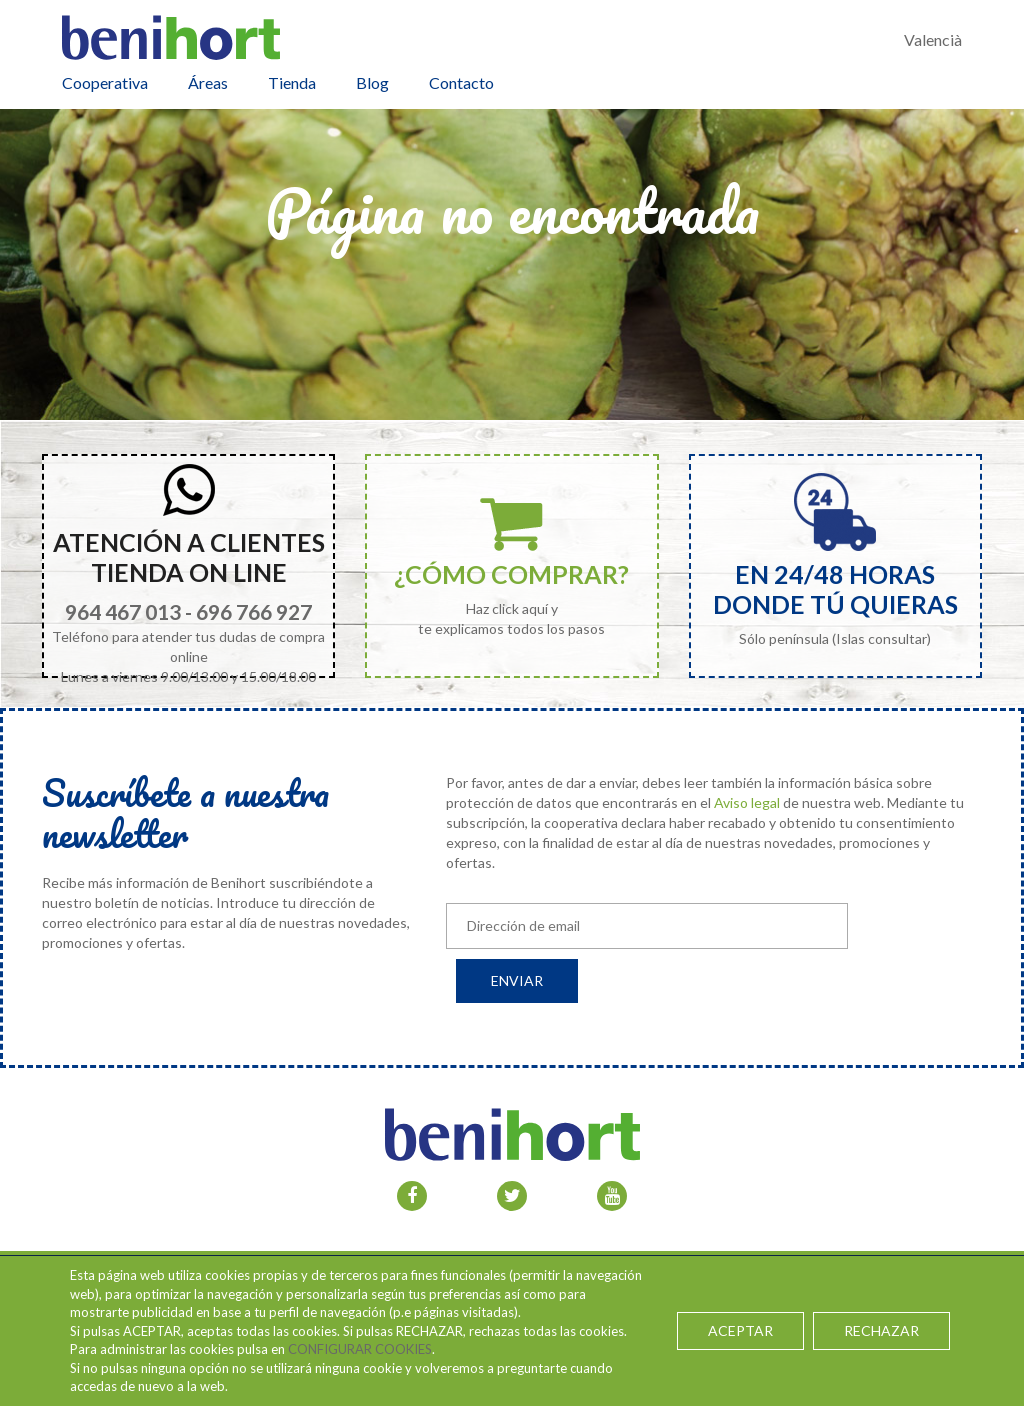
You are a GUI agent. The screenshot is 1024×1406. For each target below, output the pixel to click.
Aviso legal (747, 802)
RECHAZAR (881, 1330)
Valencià (933, 39)
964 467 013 (123, 611)
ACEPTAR (741, 1330)
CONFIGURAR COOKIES (360, 1349)
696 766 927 (254, 611)
